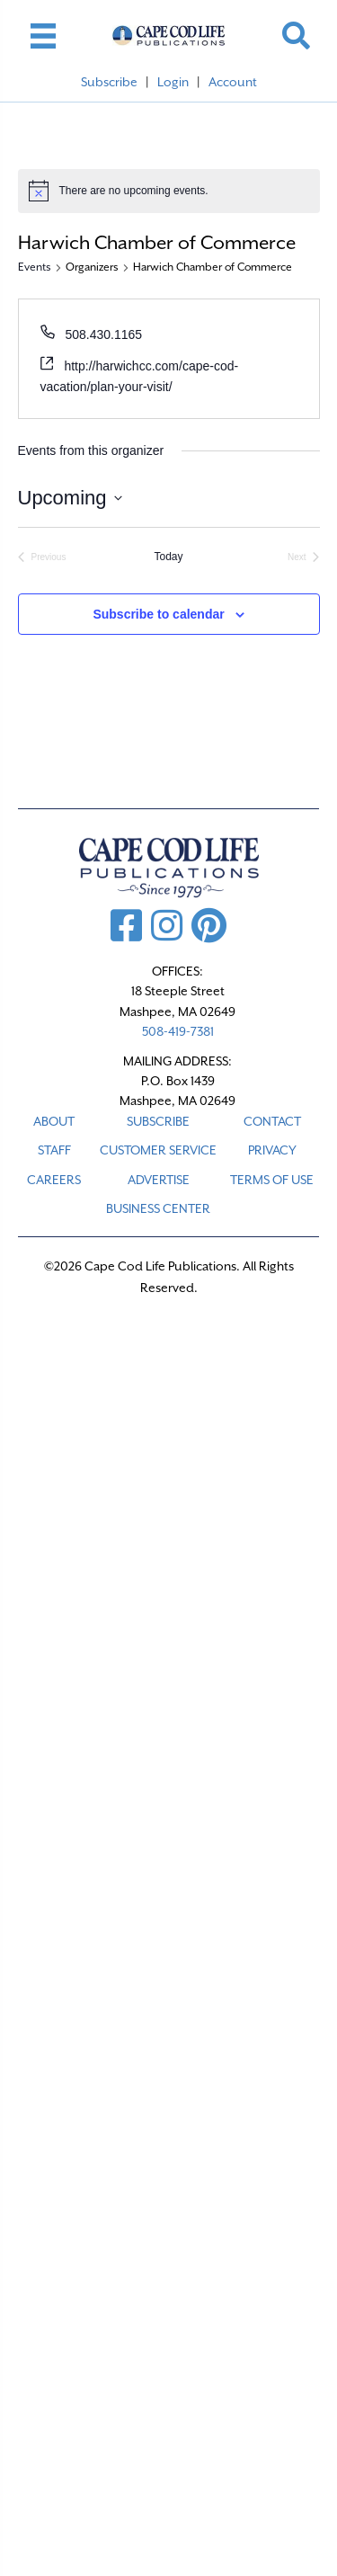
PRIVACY (272, 1150)
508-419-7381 (178, 1031)
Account (232, 82)
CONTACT (272, 1121)
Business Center (158, 1208)
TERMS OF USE (272, 1179)
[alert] (169, 190)
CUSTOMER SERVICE (158, 1150)
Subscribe (109, 82)
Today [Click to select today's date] (168, 556)
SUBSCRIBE (158, 1121)
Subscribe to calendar (158, 614)
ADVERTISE (159, 1179)
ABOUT (54, 1121)
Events (34, 267)
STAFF (54, 1150)
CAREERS (54, 1179)
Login (173, 82)
